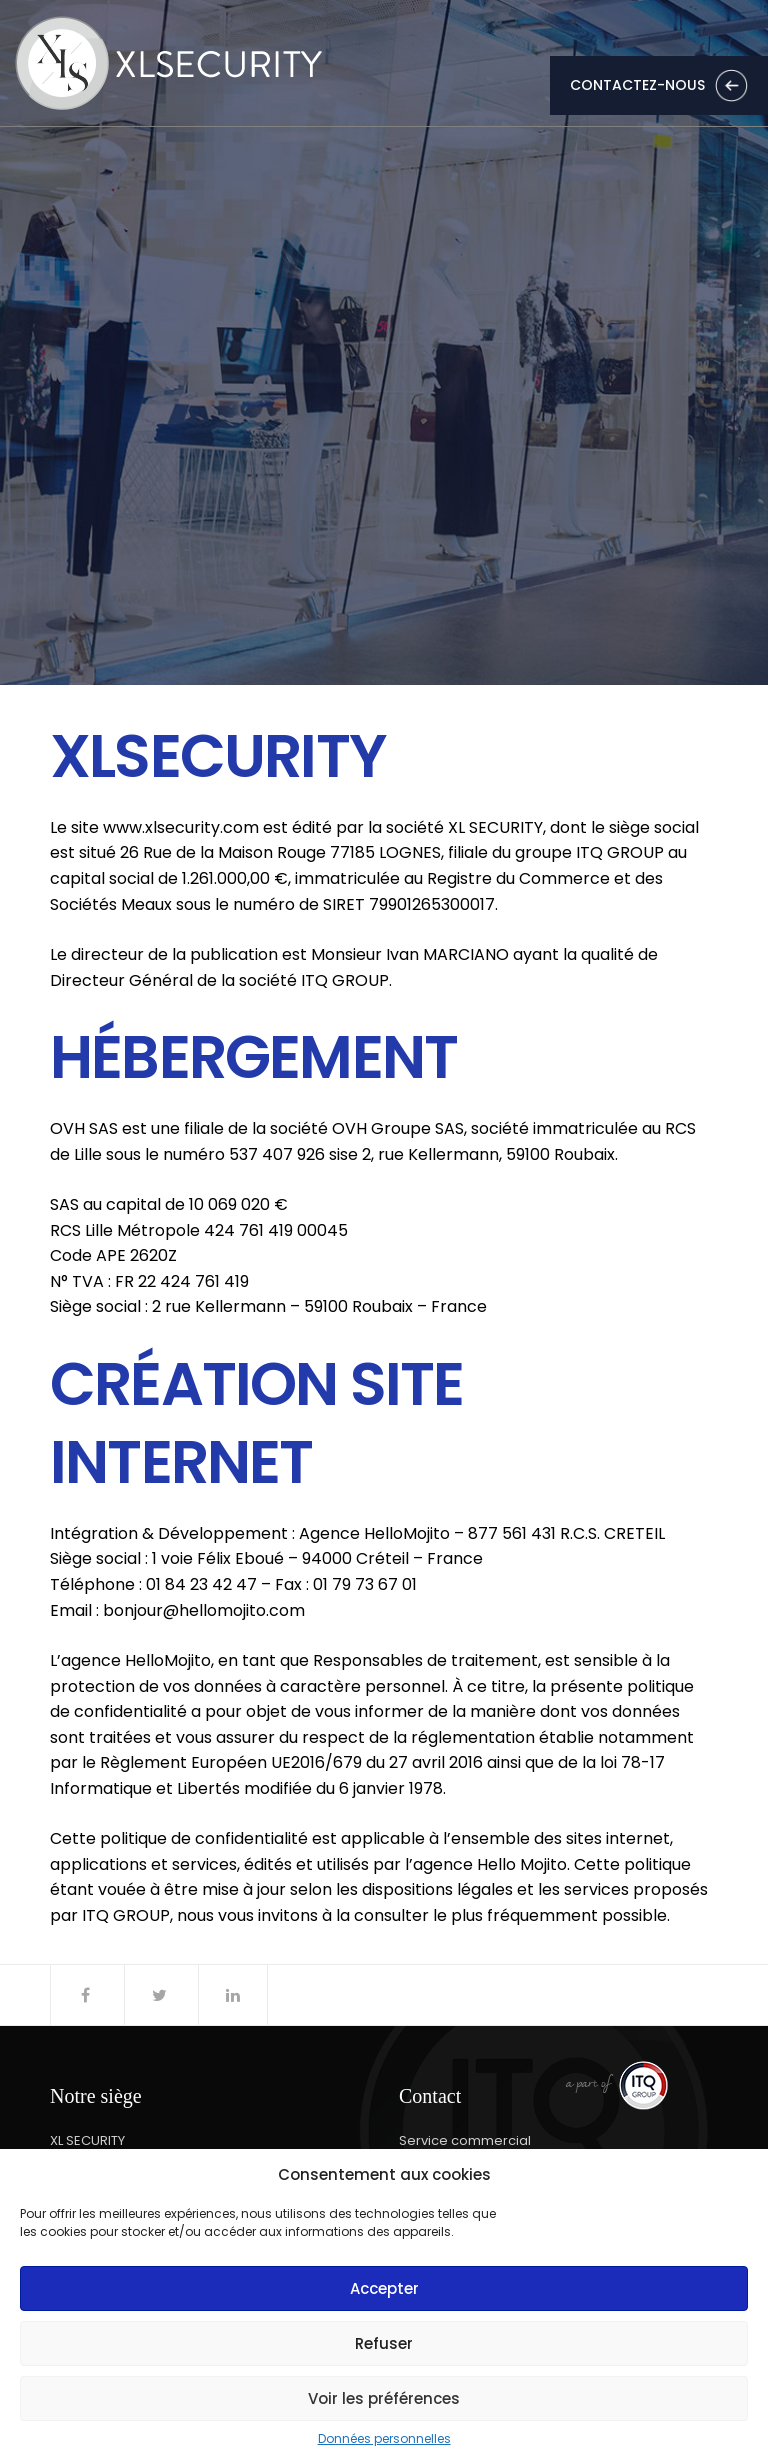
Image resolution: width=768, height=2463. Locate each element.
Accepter (384, 2288)
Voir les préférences (384, 2398)
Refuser (384, 2343)
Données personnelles (384, 2439)
